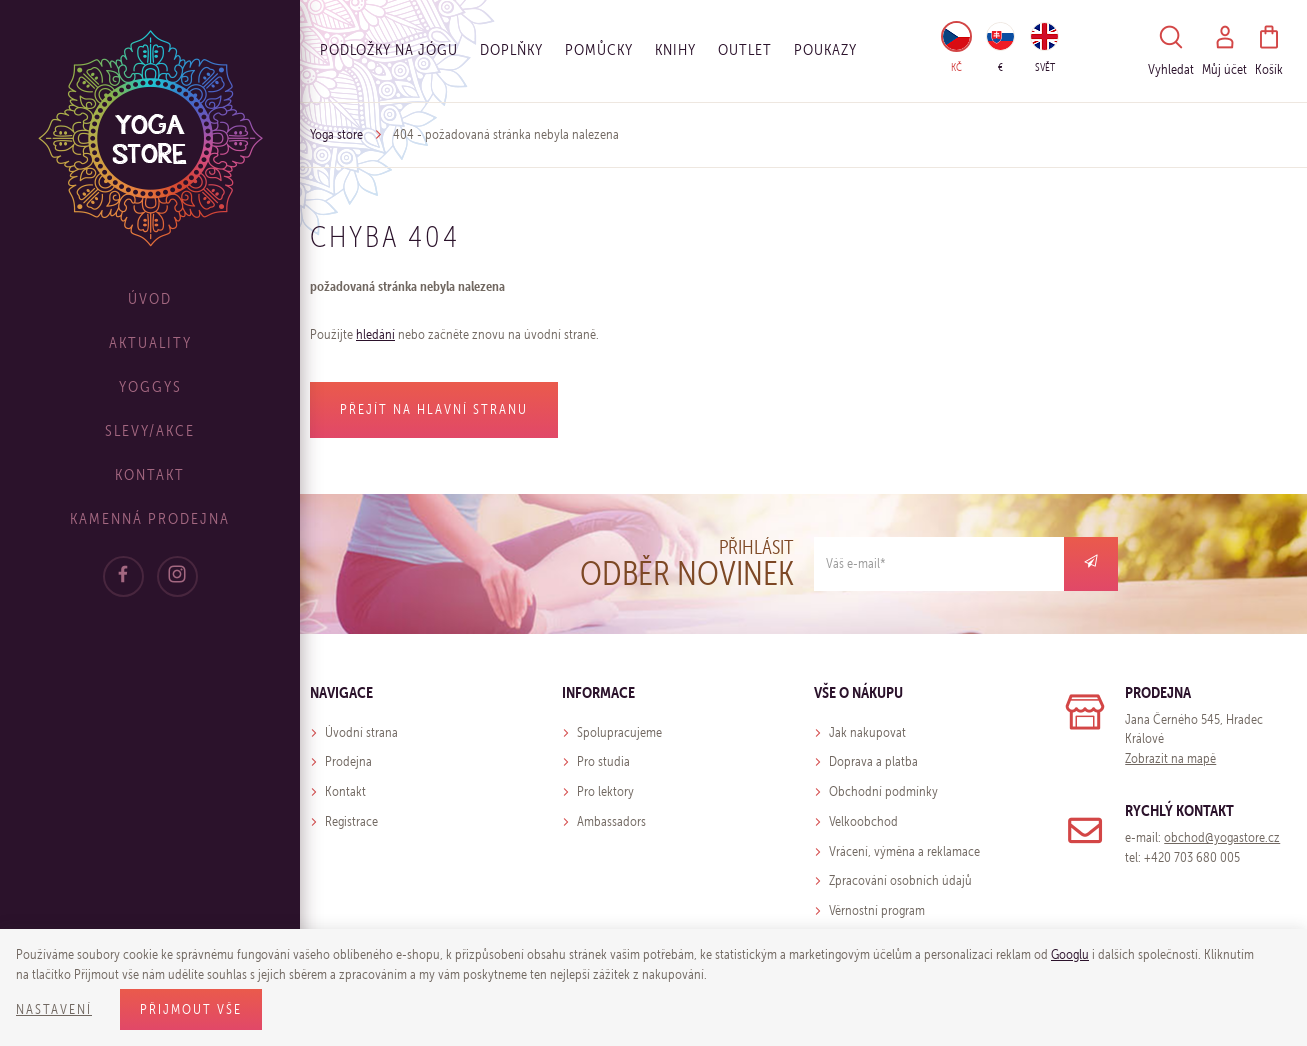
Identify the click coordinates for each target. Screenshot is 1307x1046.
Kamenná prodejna (150, 518)
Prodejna (348, 761)
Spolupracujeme (619, 732)
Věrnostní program (877, 910)
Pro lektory (605, 791)
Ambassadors (611, 821)
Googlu (1070, 954)
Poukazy (825, 49)
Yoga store (336, 134)
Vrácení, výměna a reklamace (904, 851)
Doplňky (511, 49)
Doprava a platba (873, 761)
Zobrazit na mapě (1170, 758)
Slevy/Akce (150, 430)
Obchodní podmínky (883, 791)
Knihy (675, 49)
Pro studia (603, 761)
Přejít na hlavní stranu (434, 409)
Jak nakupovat (867, 732)
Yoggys (150, 386)
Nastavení (54, 1009)
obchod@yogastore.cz (1222, 837)
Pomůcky (599, 49)
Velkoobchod (863, 821)
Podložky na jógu (389, 49)
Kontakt (150, 474)
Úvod (150, 298)
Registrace (351, 821)
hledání (375, 334)
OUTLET (745, 49)
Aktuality (150, 342)
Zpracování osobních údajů (900, 880)
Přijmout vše (191, 1009)
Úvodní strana (361, 732)
